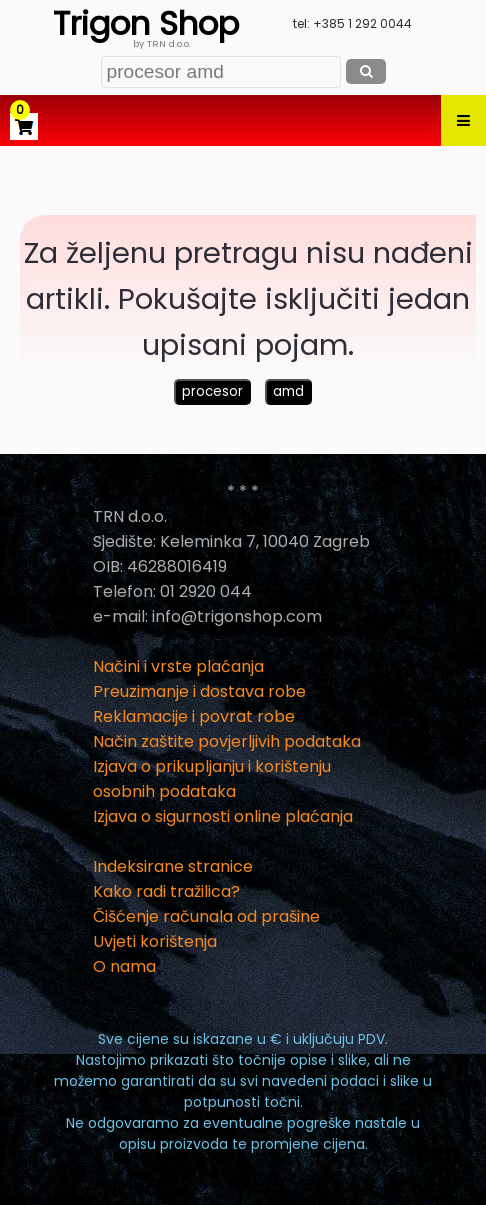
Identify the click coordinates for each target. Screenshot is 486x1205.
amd (288, 391)
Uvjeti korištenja (155, 941)
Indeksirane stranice (173, 866)
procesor (212, 391)
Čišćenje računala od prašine (206, 916)
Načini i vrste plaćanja (178, 666)
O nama (124, 966)
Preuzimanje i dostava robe (199, 691)
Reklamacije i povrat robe (194, 716)
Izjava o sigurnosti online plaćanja (223, 816)
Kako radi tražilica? (166, 891)
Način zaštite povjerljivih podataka (227, 741)
